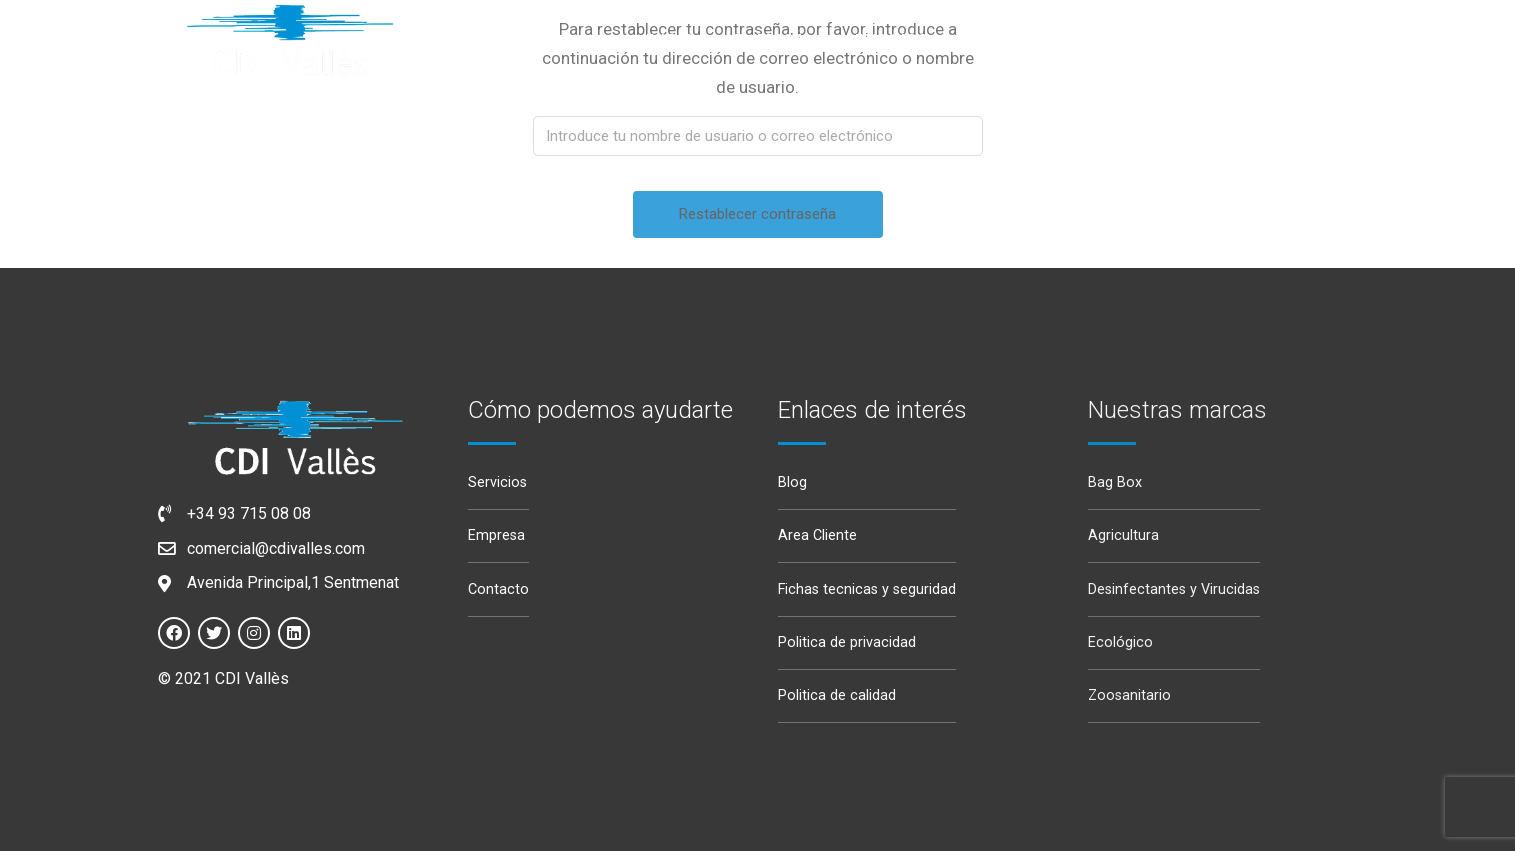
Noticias (1146, 39)
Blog (792, 482)
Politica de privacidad (847, 642)
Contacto (498, 589)
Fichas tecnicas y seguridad (867, 589)
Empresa (770, 39)
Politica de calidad (837, 695)
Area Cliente (817, 535)
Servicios (886, 39)
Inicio (670, 39)
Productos (1018, 39)
